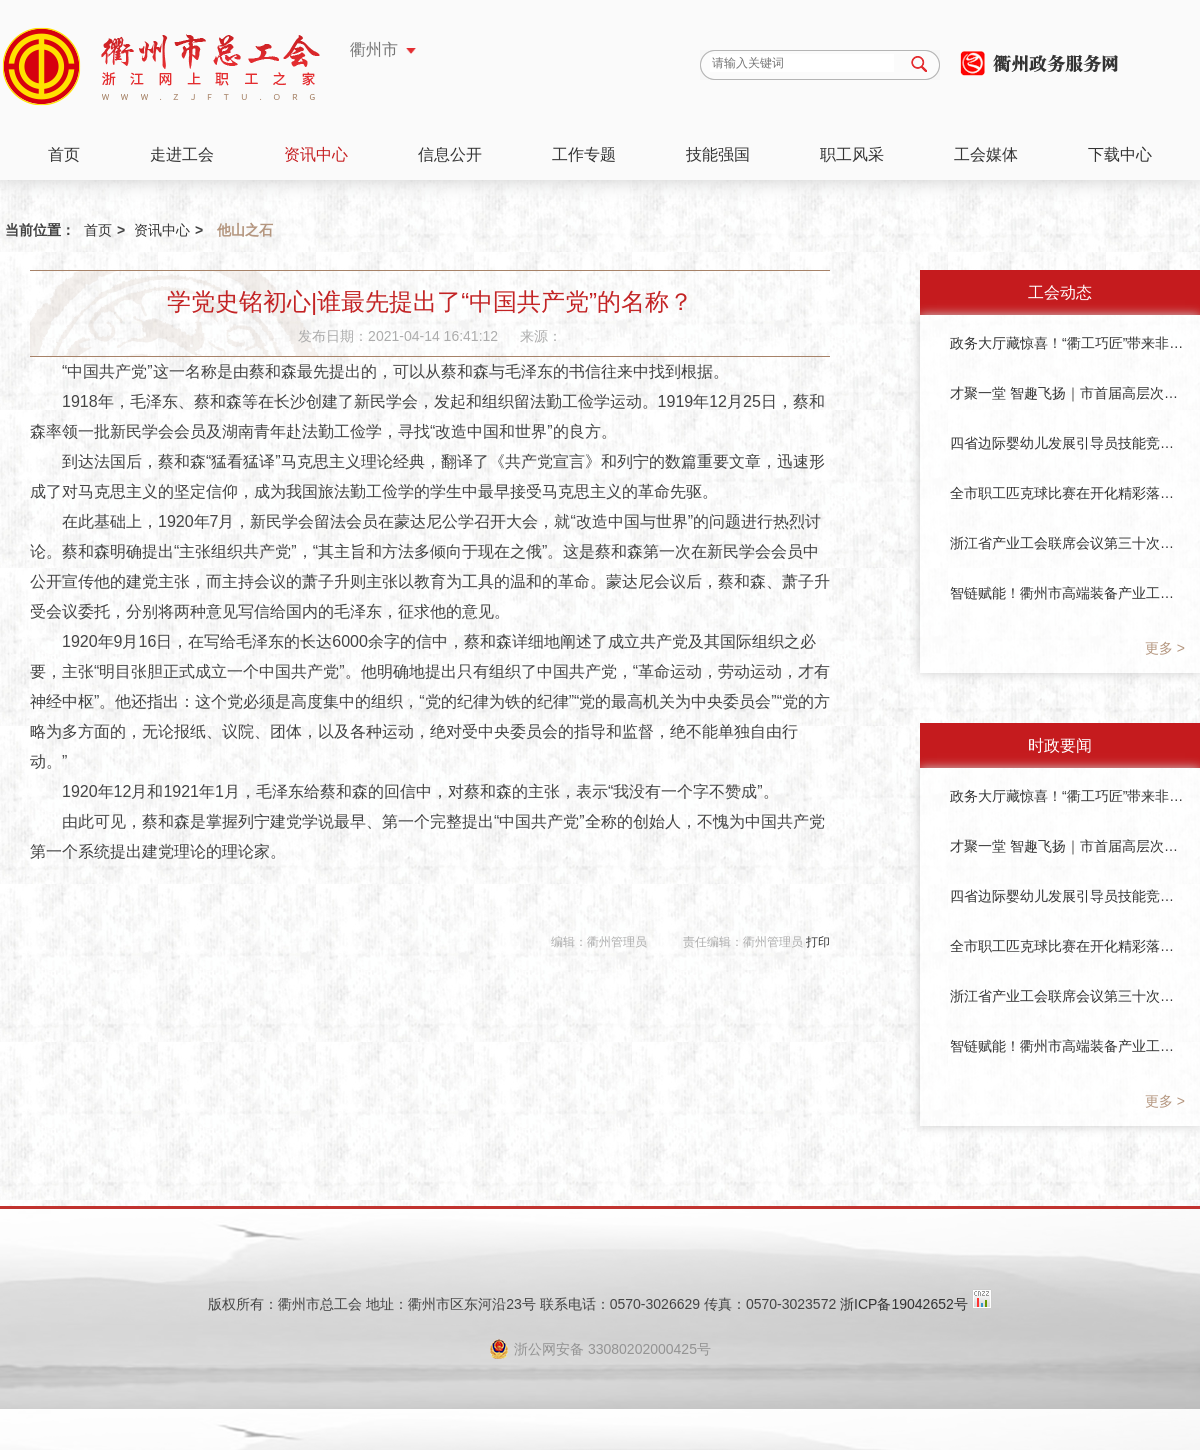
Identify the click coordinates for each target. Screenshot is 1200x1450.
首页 (64, 154)
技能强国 (718, 154)
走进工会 (182, 154)
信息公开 (450, 154)
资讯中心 (316, 154)
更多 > (1165, 648)
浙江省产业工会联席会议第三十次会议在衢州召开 (1067, 543)
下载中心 (1120, 154)
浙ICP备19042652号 (904, 1304)
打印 (818, 942)
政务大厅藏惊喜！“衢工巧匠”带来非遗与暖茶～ (1067, 343)
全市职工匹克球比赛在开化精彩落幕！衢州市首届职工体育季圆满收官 (1067, 493)
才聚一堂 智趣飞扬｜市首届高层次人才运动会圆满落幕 (1067, 393)
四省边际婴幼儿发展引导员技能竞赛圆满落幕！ (1067, 443)
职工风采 (852, 154)
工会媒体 (986, 154)
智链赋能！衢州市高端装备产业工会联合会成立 (1067, 593)
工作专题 (584, 154)
